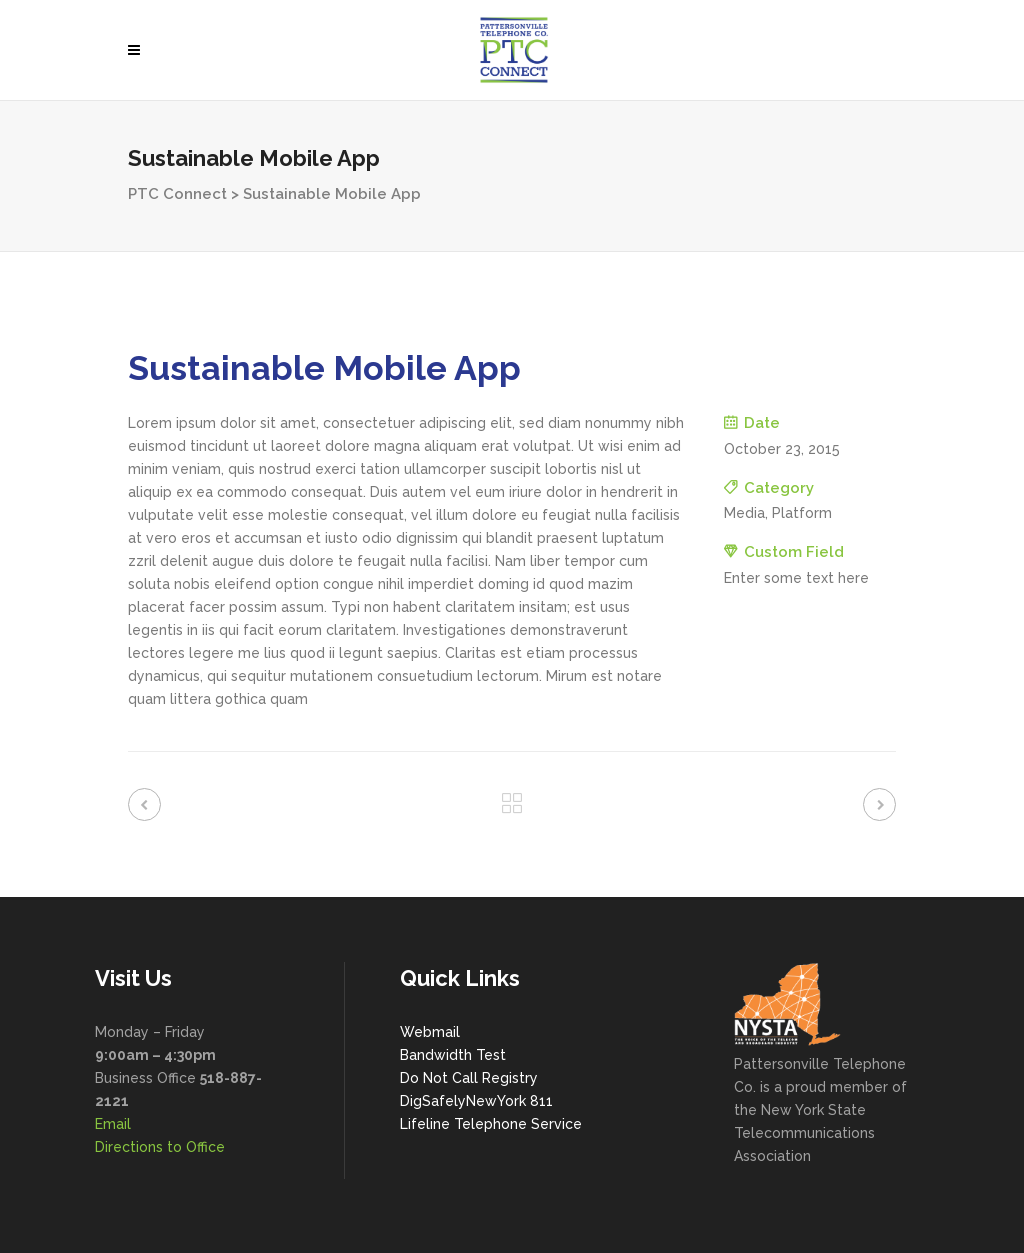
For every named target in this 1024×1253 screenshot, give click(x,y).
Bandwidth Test (453, 1055)
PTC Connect (177, 194)
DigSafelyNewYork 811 (476, 1101)
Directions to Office (160, 1147)
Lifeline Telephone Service (491, 1124)
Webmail (430, 1032)
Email (113, 1124)
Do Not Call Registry (469, 1078)
